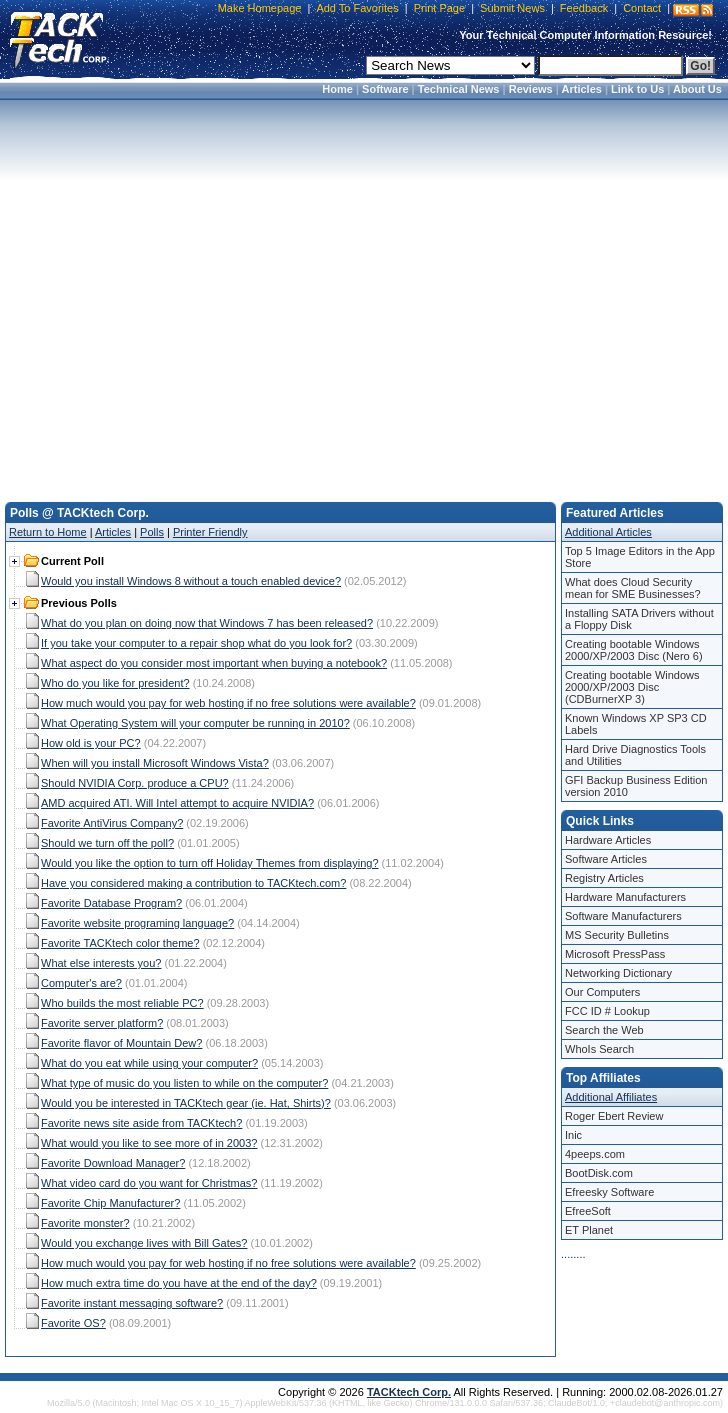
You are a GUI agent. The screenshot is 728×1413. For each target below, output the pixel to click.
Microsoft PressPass (615, 954)
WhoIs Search (599, 1049)
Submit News (512, 8)
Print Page (439, 8)
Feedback (584, 8)
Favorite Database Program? (111, 903)
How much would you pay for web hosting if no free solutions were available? (228, 703)
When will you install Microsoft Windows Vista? (155, 763)
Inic (573, 1135)
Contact (642, 8)
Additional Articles (608, 532)
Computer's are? (81, 983)
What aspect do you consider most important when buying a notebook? (214, 663)
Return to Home (48, 532)
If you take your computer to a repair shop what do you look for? (196, 643)
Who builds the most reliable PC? (122, 1003)
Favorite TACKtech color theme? (120, 943)
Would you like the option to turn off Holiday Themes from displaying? (210, 863)
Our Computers (602, 992)
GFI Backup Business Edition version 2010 (636, 786)
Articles (582, 89)
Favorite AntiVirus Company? (112, 823)
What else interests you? (101, 963)
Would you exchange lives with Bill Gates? (144, 1243)
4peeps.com (595, 1154)
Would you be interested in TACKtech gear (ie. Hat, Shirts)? (186, 1103)
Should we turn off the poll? (107, 843)
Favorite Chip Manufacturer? (110, 1203)
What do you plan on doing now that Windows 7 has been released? (207, 623)
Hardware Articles (608, 840)
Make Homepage (260, 8)
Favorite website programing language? (137, 923)
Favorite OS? (73, 1323)
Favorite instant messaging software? (132, 1303)
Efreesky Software (609, 1192)
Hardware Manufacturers (625, 897)
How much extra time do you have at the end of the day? (179, 1283)
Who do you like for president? (115, 683)
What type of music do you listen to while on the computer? (184, 1083)
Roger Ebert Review (614, 1116)
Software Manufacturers (623, 916)
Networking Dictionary (618, 973)
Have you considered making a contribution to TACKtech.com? (193, 883)
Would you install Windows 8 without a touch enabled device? (191, 581)
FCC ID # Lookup (607, 1011)
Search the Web (604, 1030)
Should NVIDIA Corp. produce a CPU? (135, 783)
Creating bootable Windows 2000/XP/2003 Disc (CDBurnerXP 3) (632, 687)
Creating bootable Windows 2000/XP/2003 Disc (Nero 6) (634, 650)
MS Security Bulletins (617, 935)
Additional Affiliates (611, 1097)
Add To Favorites (357, 8)
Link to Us (637, 89)
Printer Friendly (210, 532)
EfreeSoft (588, 1211)
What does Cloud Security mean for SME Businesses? (633, 588)
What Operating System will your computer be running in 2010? (195, 723)
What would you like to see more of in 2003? (149, 1143)
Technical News (459, 89)
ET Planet (589, 1230)
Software (385, 89)
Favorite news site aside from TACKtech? (141, 1123)
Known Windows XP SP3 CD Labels (636, 724)
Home (337, 89)
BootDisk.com (599, 1173)
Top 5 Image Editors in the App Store (640, 557)
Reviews (531, 89)
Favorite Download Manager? (113, 1163)
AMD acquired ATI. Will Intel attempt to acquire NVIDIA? (177, 803)
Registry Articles (604, 878)
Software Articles (606, 859)
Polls (152, 532)
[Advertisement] (360, 294)
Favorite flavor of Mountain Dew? (121, 1043)
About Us (697, 89)
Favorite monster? (85, 1223)
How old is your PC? (91, 743)
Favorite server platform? (102, 1023)
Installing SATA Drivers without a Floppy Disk (639, 619)
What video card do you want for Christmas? (149, 1183)
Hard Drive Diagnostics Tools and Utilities (635, 755)
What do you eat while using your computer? (149, 1063)
